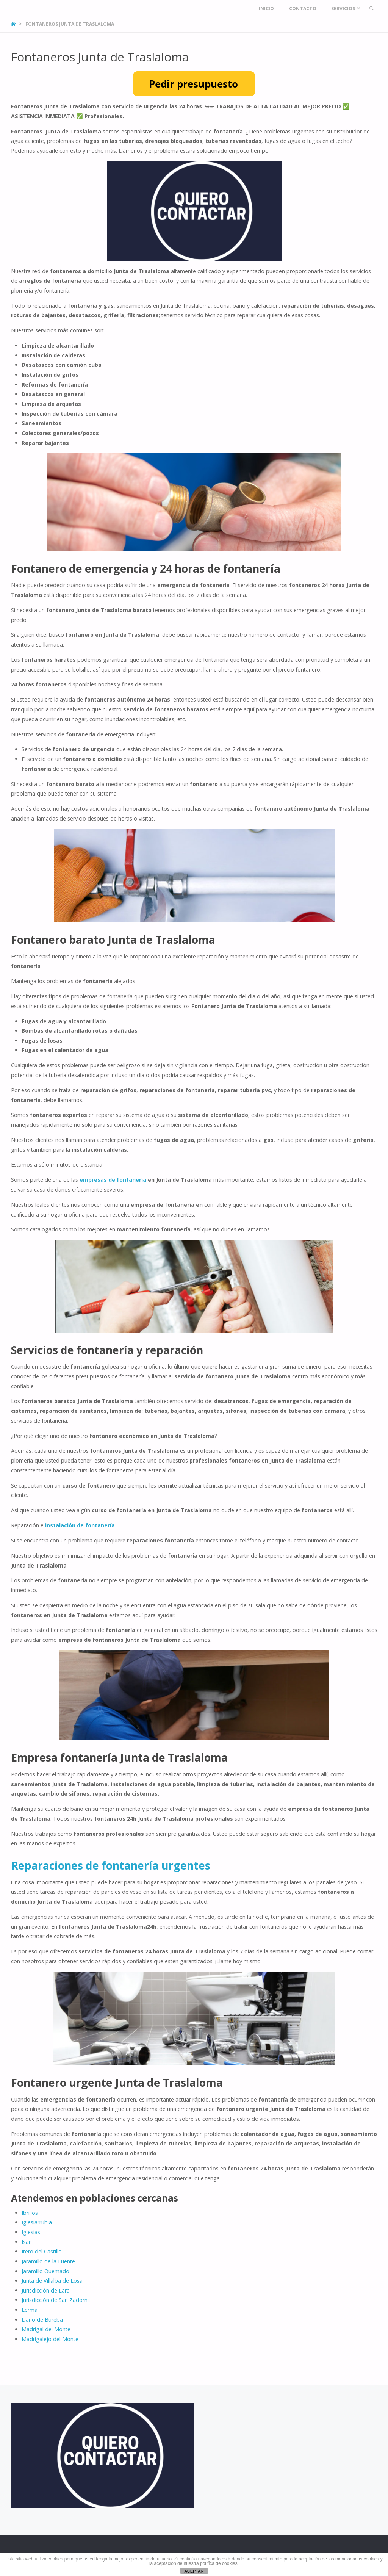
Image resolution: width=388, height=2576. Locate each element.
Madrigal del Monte (46, 2329)
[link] (370, 8)
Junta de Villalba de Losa (52, 2280)
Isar (26, 2242)
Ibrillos (30, 2212)
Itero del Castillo (42, 2251)
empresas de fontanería (113, 1179)
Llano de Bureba (42, 2319)
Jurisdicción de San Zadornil (56, 2300)
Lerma (30, 2309)
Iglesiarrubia (37, 2222)
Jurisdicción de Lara (46, 2290)
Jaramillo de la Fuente (48, 2261)
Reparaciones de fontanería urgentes (110, 1865)
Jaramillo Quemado (45, 2271)
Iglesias (31, 2232)
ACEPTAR (193, 2571)
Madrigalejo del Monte (50, 2339)
